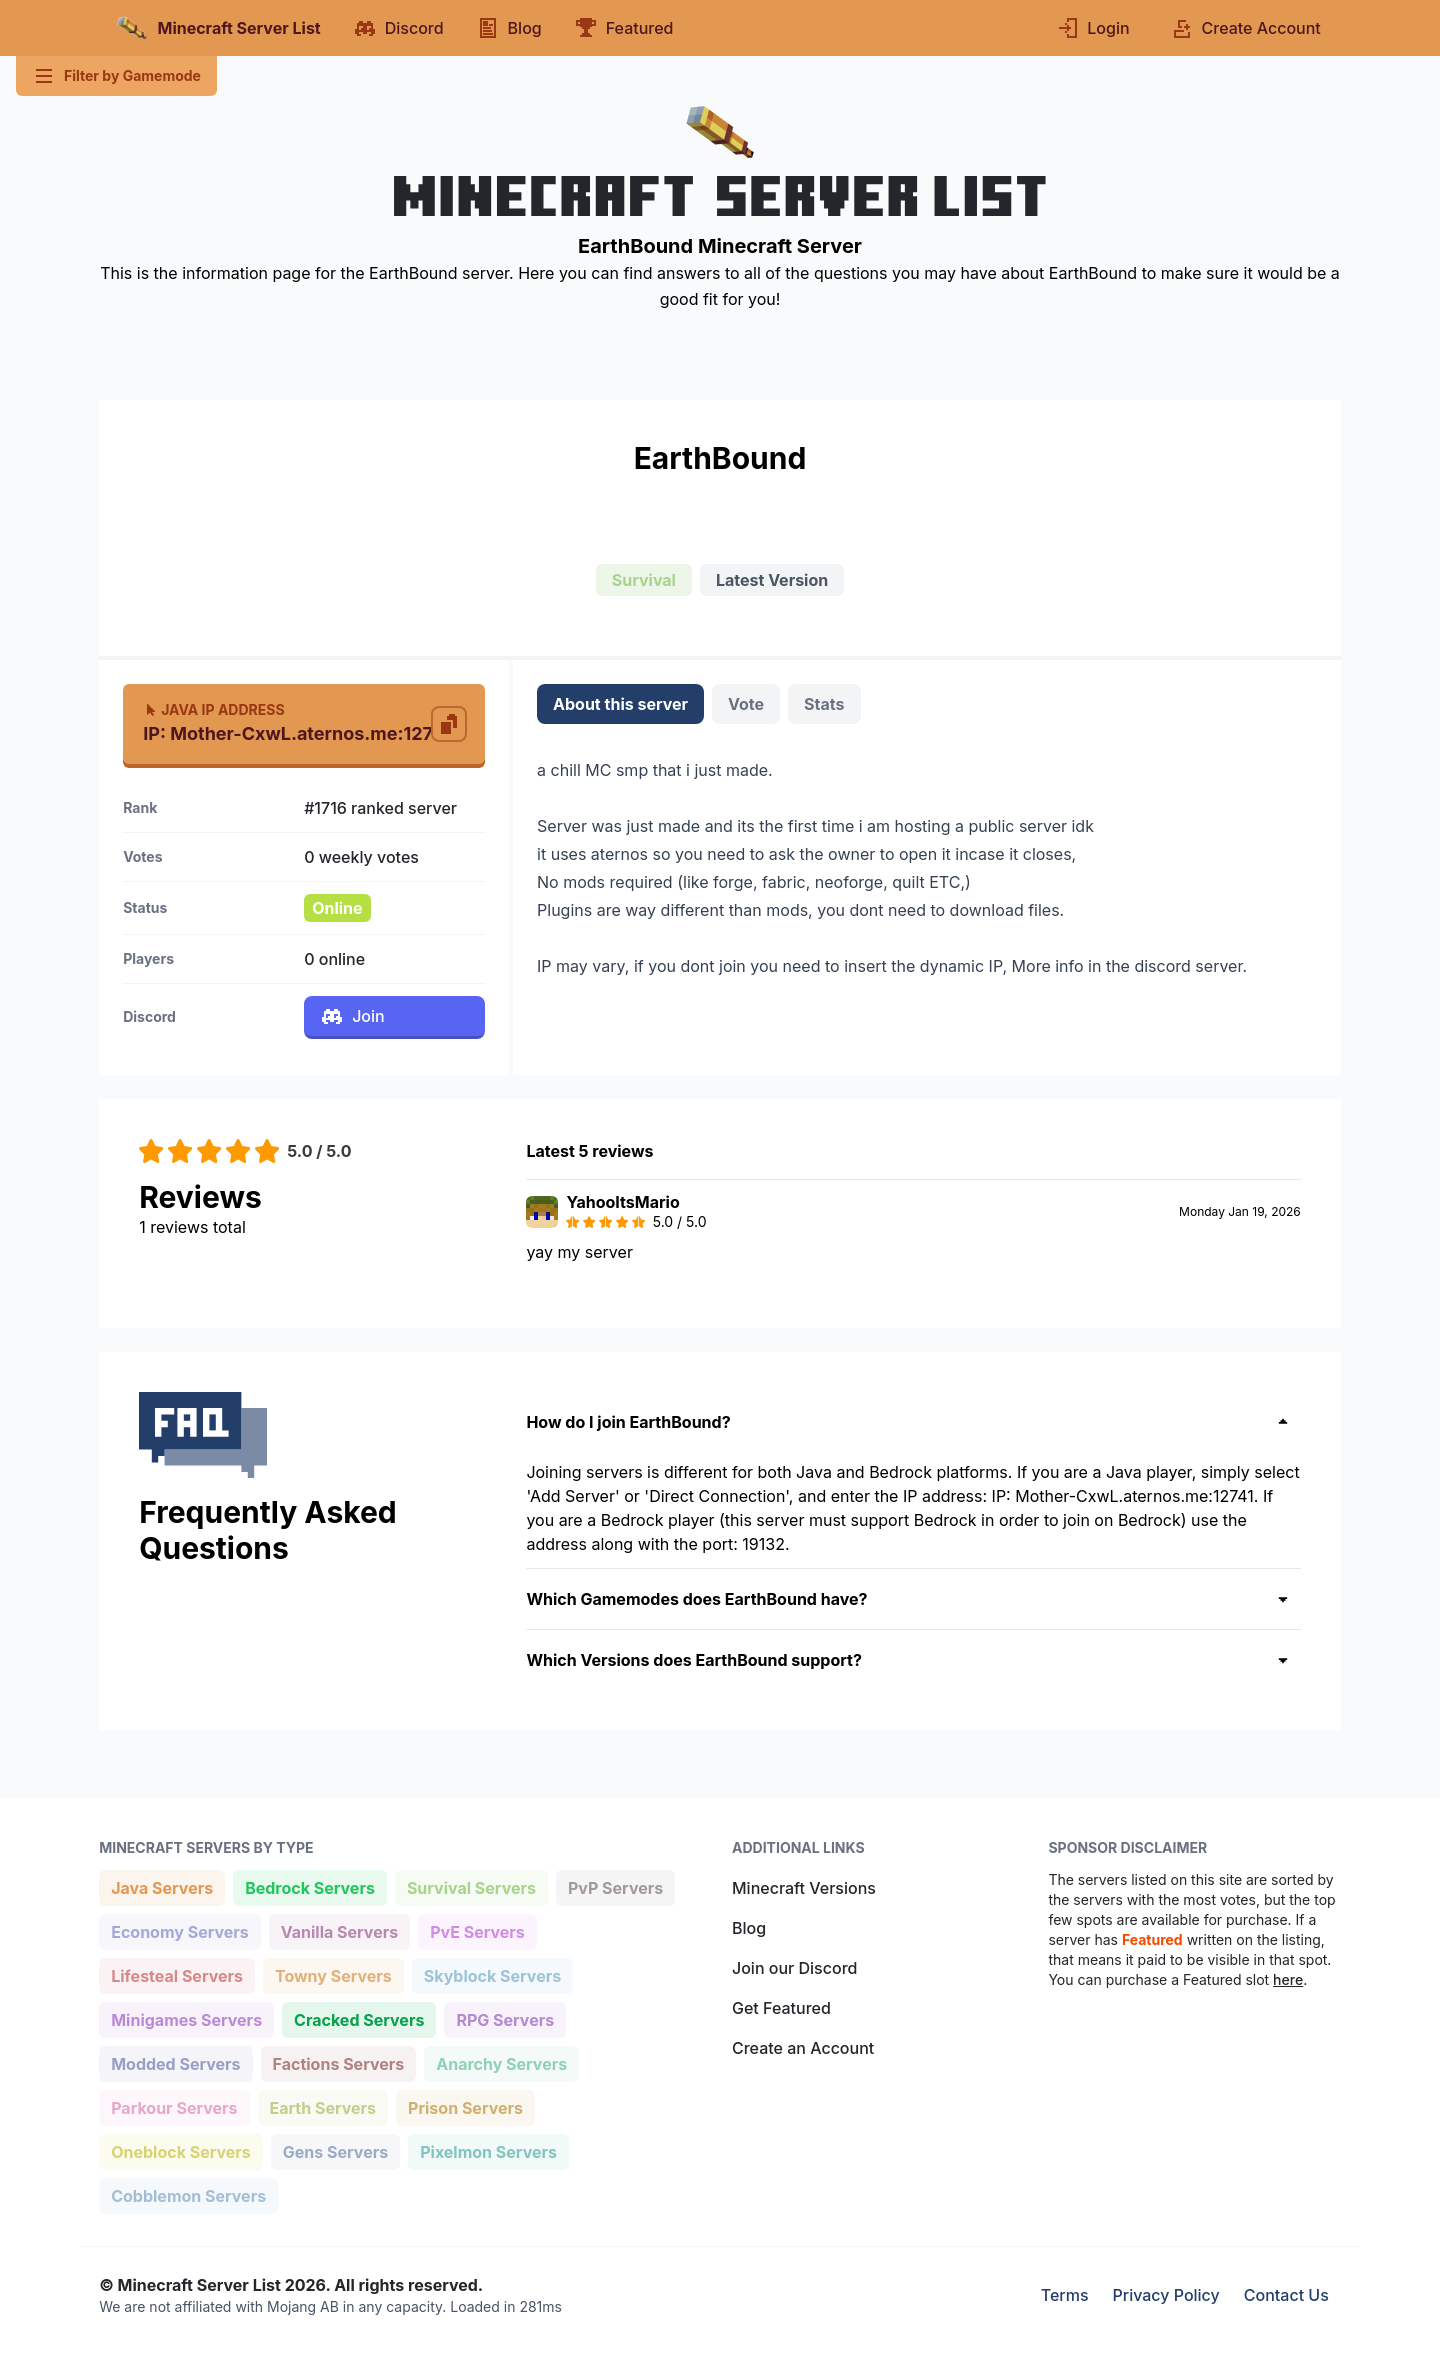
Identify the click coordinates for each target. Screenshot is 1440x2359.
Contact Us (1286, 2295)
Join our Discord (794, 1968)
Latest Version (772, 580)
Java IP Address (213, 709)
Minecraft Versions (804, 1888)
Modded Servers (175, 2062)
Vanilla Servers (339, 1930)
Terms (1065, 2295)
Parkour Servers (173, 2106)
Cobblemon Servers (188, 2194)
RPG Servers (504, 2018)
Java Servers (161, 1886)
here (1288, 1979)
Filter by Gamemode (116, 76)
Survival (644, 580)
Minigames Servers (186, 2018)
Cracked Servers (358, 2018)
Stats (824, 704)
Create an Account (803, 2048)
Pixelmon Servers (488, 2150)
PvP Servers (615, 1886)
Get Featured (781, 2008)
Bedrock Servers (309, 1886)
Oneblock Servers (180, 2150)
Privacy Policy (1166, 2295)
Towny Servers (333, 1974)
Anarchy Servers (501, 2062)
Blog (749, 1928)
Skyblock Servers (492, 1974)
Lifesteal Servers (176, 1974)
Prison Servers (465, 2106)
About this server (620, 704)
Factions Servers (338, 2062)
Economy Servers (179, 1930)
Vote (746, 704)
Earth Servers (323, 2106)
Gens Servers (335, 2150)
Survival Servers (471, 1886)
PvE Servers (477, 1930)
